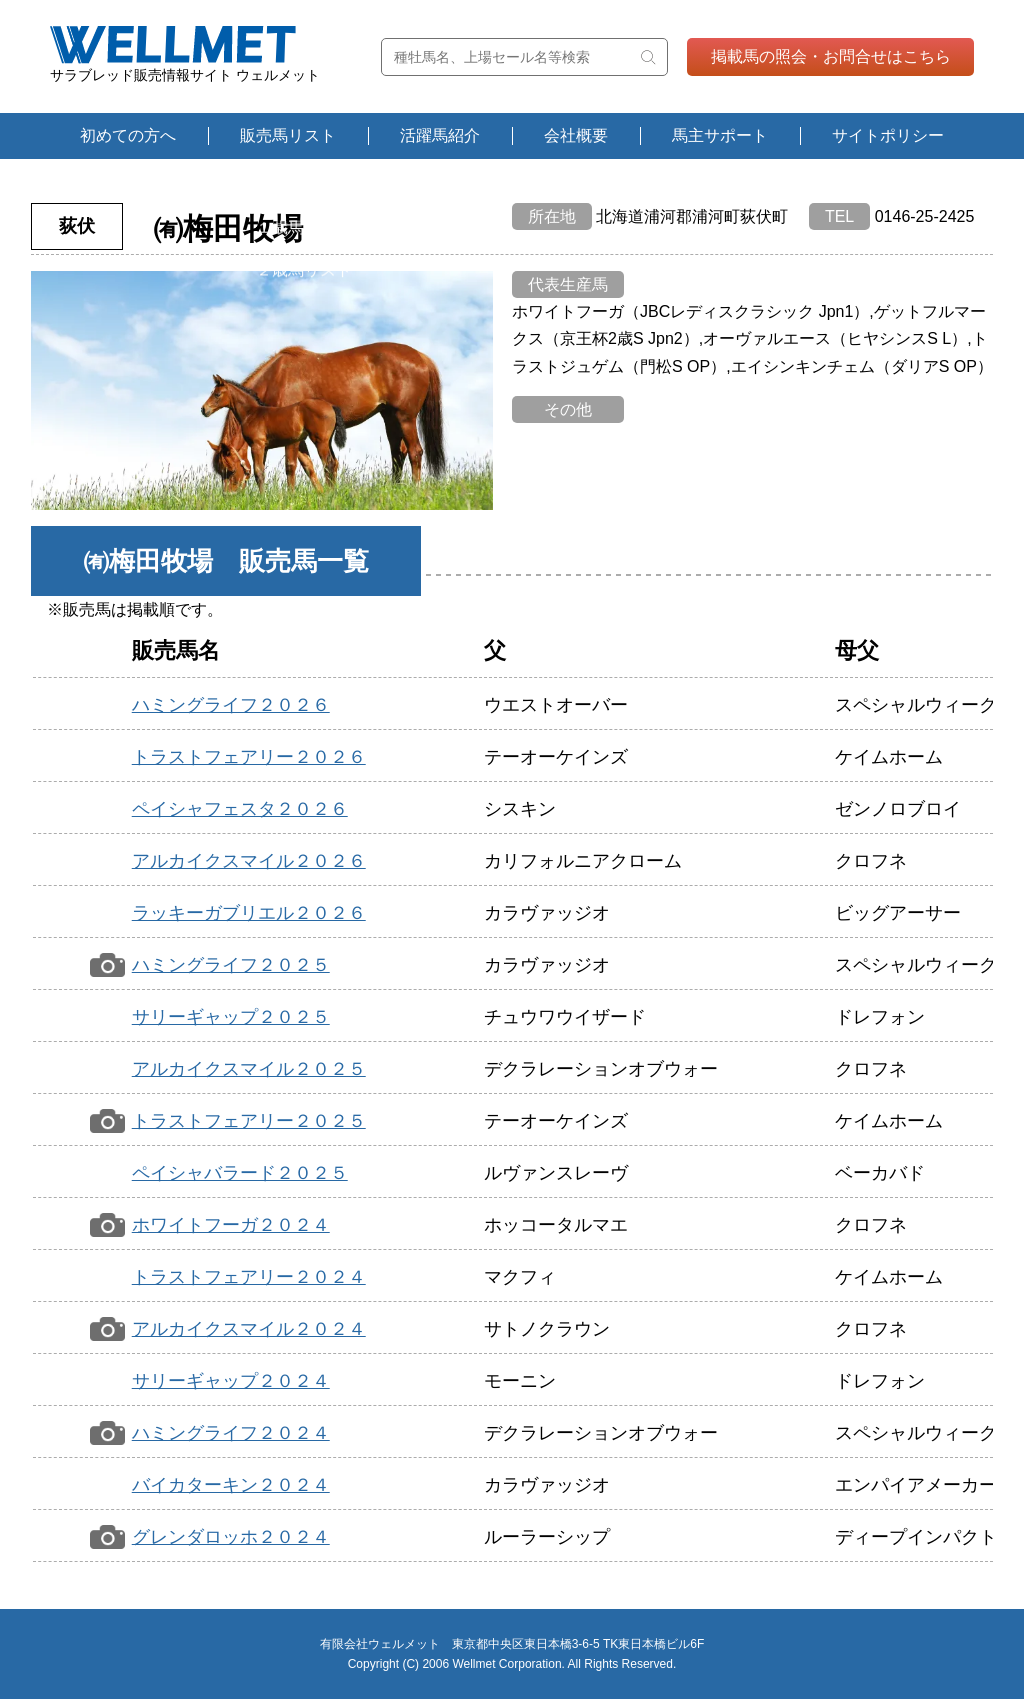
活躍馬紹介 (440, 135)
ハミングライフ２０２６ (231, 705)
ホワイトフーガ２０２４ (231, 1225)
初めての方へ (128, 135)
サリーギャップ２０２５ (231, 1017)
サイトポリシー (888, 135)
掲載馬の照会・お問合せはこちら (831, 56)
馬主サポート (720, 135)
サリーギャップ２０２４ (231, 1381)
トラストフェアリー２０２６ (249, 757)
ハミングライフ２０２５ (231, 965)
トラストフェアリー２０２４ (249, 1277)
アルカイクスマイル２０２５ (249, 1069)
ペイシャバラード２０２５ (240, 1173)
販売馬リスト (288, 135)
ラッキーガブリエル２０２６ (249, 913)
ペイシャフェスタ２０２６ (240, 809)
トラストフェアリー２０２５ (249, 1121)
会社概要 (576, 135)
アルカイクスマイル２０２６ (249, 861)
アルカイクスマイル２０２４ (249, 1329)
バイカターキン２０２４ (231, 1485)
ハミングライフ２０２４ (231, 1433)
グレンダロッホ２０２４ (231, 1537)
